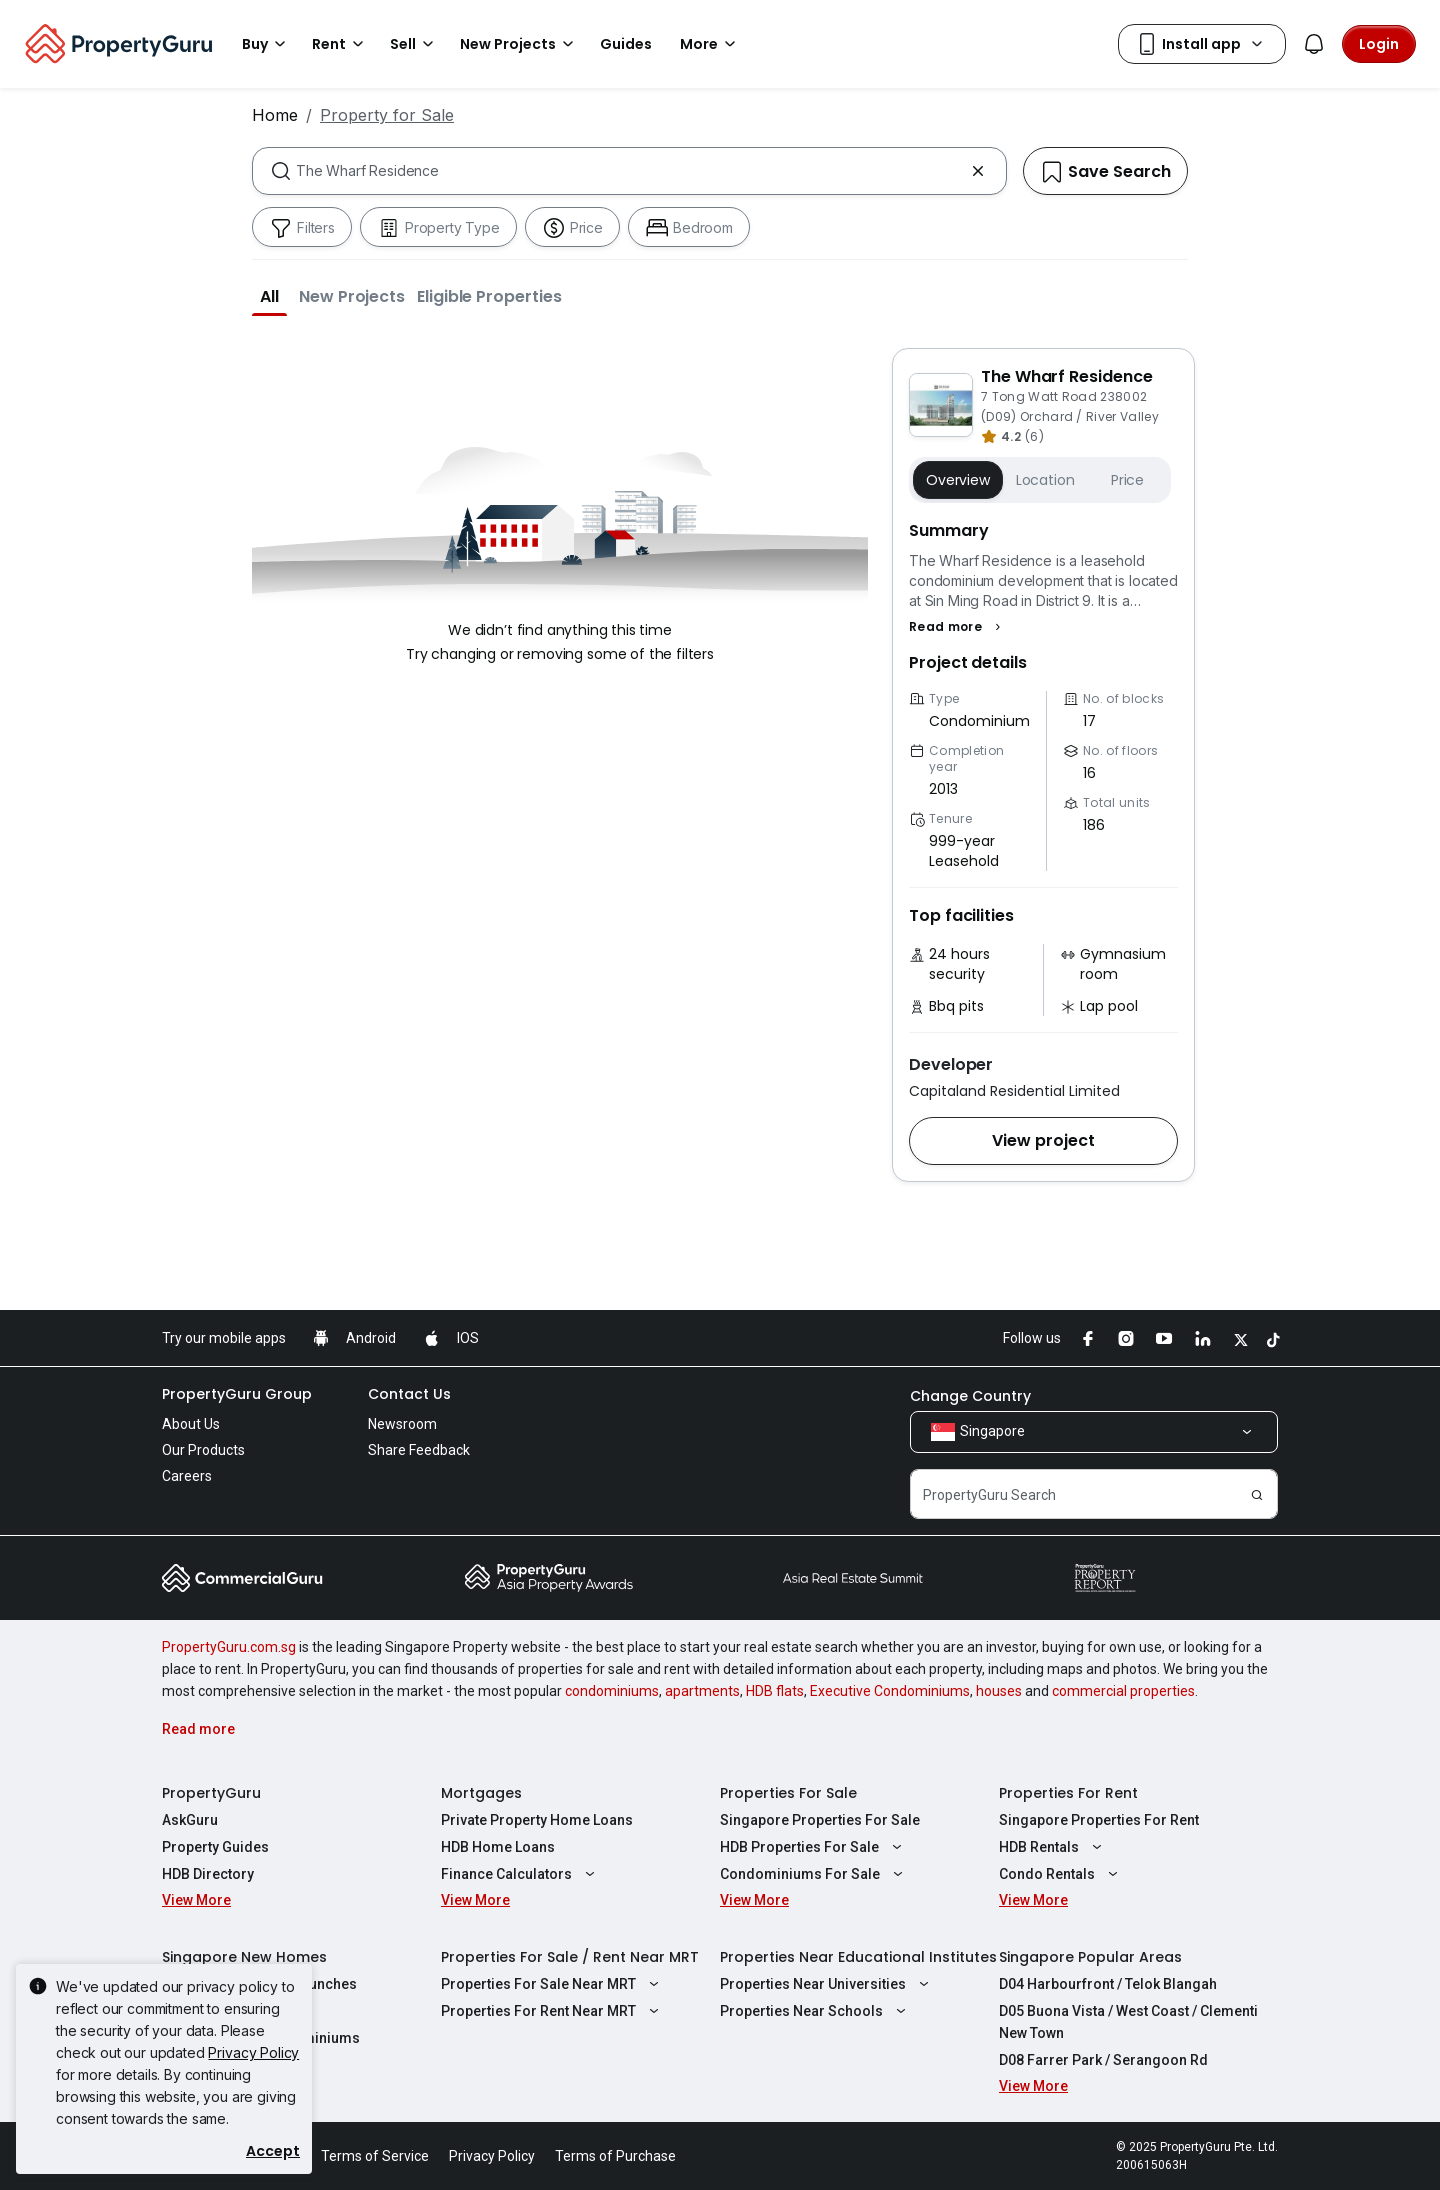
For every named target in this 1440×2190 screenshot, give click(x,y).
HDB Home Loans (498, 1847)
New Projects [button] (520, 44)
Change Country (970, 1396)
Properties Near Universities (827, 1984)
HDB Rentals (1053, 1847)
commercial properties (1123, 1691)
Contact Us (409, 1394)
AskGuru (190, 1820)
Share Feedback (419, 1450)
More (711, 44)
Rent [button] (341, 44)
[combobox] (629, 171)
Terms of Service (375, 2156)
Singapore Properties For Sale (820, 1820)
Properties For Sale (788, 1793)
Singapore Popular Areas (1090, 1957)
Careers (187, 1476)
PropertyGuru (211, 1793)
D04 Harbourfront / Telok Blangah (1108, 1984)
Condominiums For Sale (814, 1874)
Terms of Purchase (615, 2156)
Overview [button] (958, 480)
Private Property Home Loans (537, 1820)
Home (275, 115)
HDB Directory (208, 1874)
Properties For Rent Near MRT (552, 2011)
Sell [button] (415, 44)
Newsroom (402, 1424)
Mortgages (481, 1793)
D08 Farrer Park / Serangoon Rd (1103, 2060)
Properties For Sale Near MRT (552, 1984)
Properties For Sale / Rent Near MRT (570, 1957)
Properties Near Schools (815, 2011)
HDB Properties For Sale (813, 1847)
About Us (191, 1424)
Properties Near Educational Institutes (858, 1957)
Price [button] (1127, 480)
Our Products (203, 1450)
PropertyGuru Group (237, 1394)
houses (999, 1691)
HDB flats (775, 1691)
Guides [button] (626, 44)
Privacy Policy (253, 2052)
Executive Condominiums (890, 1691)
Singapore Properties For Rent (1099, 1820)
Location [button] (1045, 480)
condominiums (612, 1691)
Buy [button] (267, 44)
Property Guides (215, 1847)
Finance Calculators (520, 1874)
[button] (269, 296)
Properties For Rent (1068, 1793)
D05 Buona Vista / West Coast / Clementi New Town (1128, 2022)
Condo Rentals (1061, 1874)
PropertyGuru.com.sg (229, 1647)
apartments (702, 1691)
